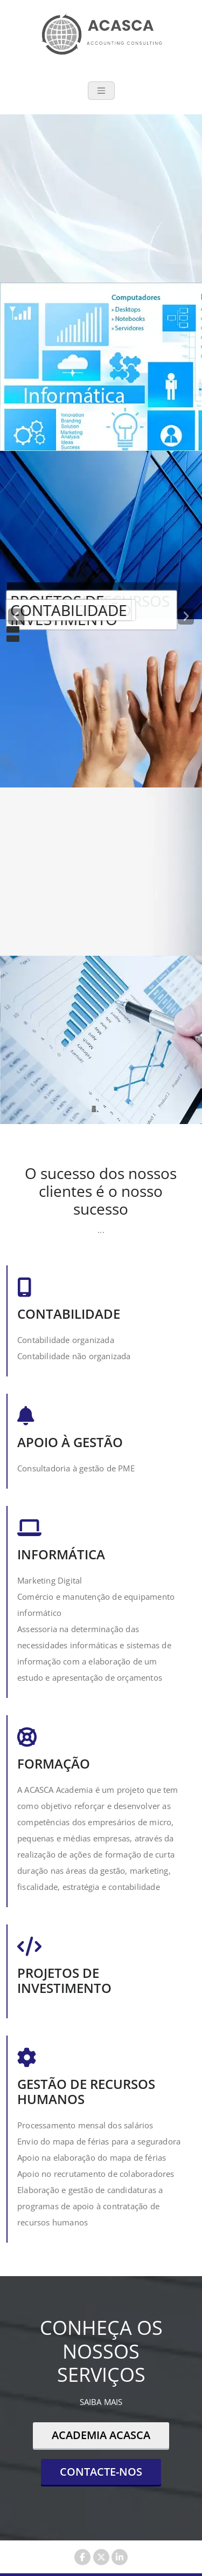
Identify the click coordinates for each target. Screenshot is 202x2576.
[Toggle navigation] (101, 90)
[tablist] (101, 1108)
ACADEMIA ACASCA (101, 2435)
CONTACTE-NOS (101, 2471)
